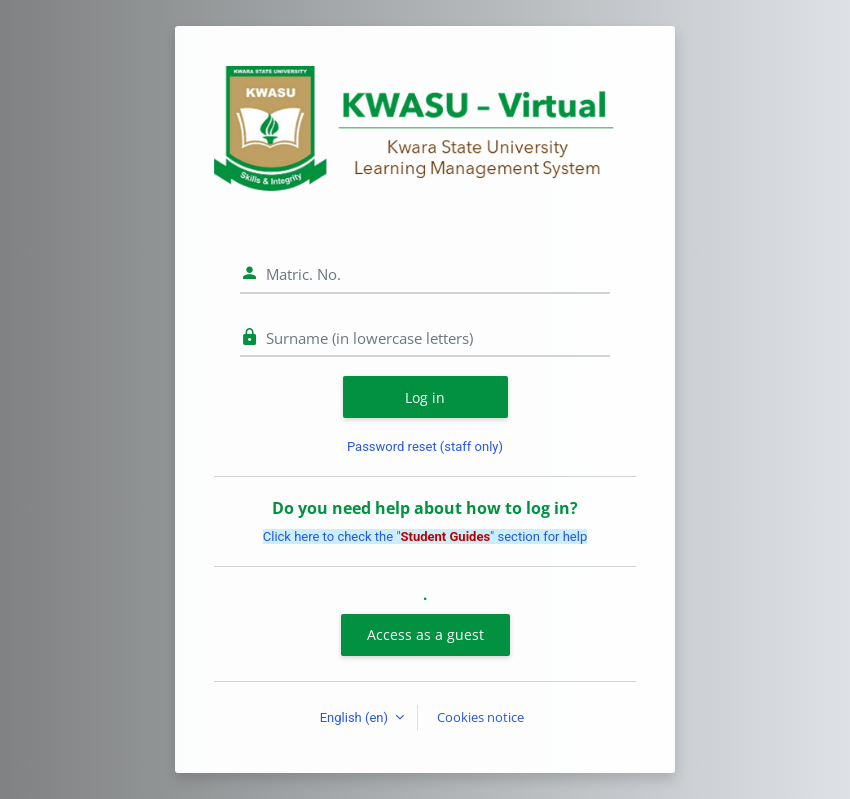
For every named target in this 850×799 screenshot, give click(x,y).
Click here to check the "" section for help (425, 536)
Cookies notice (480, 717)
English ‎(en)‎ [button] (356, 717)
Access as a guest (425, 634)
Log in (425, 397)
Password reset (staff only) (425, 446)
